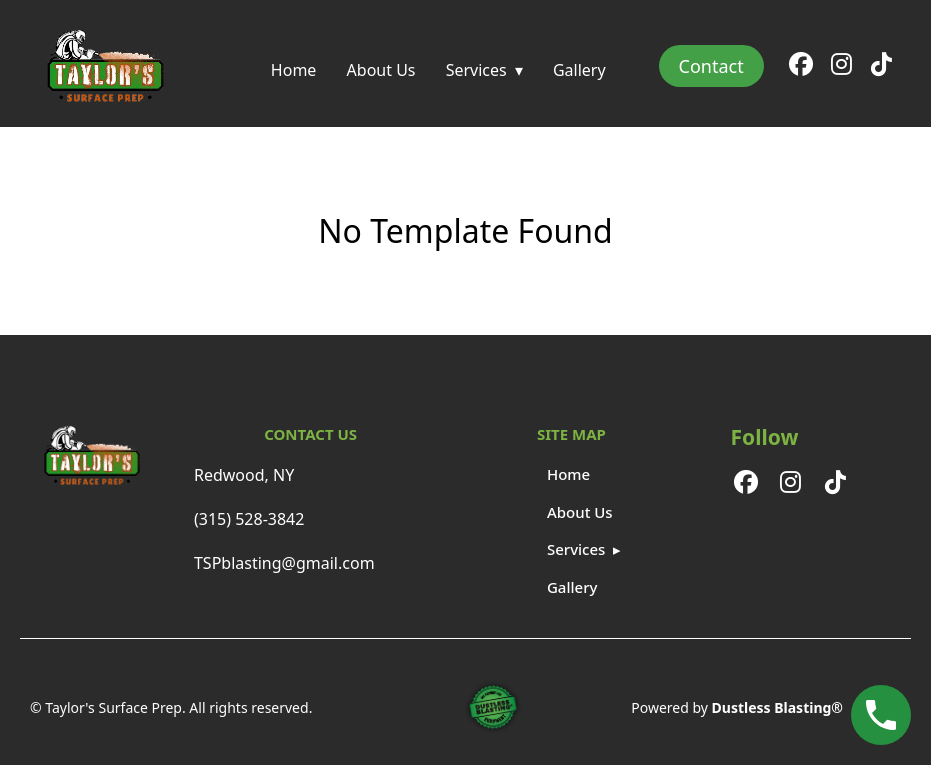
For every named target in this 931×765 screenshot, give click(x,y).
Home (294, 70)
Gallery (579, 70)
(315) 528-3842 (249, 519)
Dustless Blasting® (777, 707)
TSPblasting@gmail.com (284, 563)
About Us (381, 70)
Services (476, 70)
